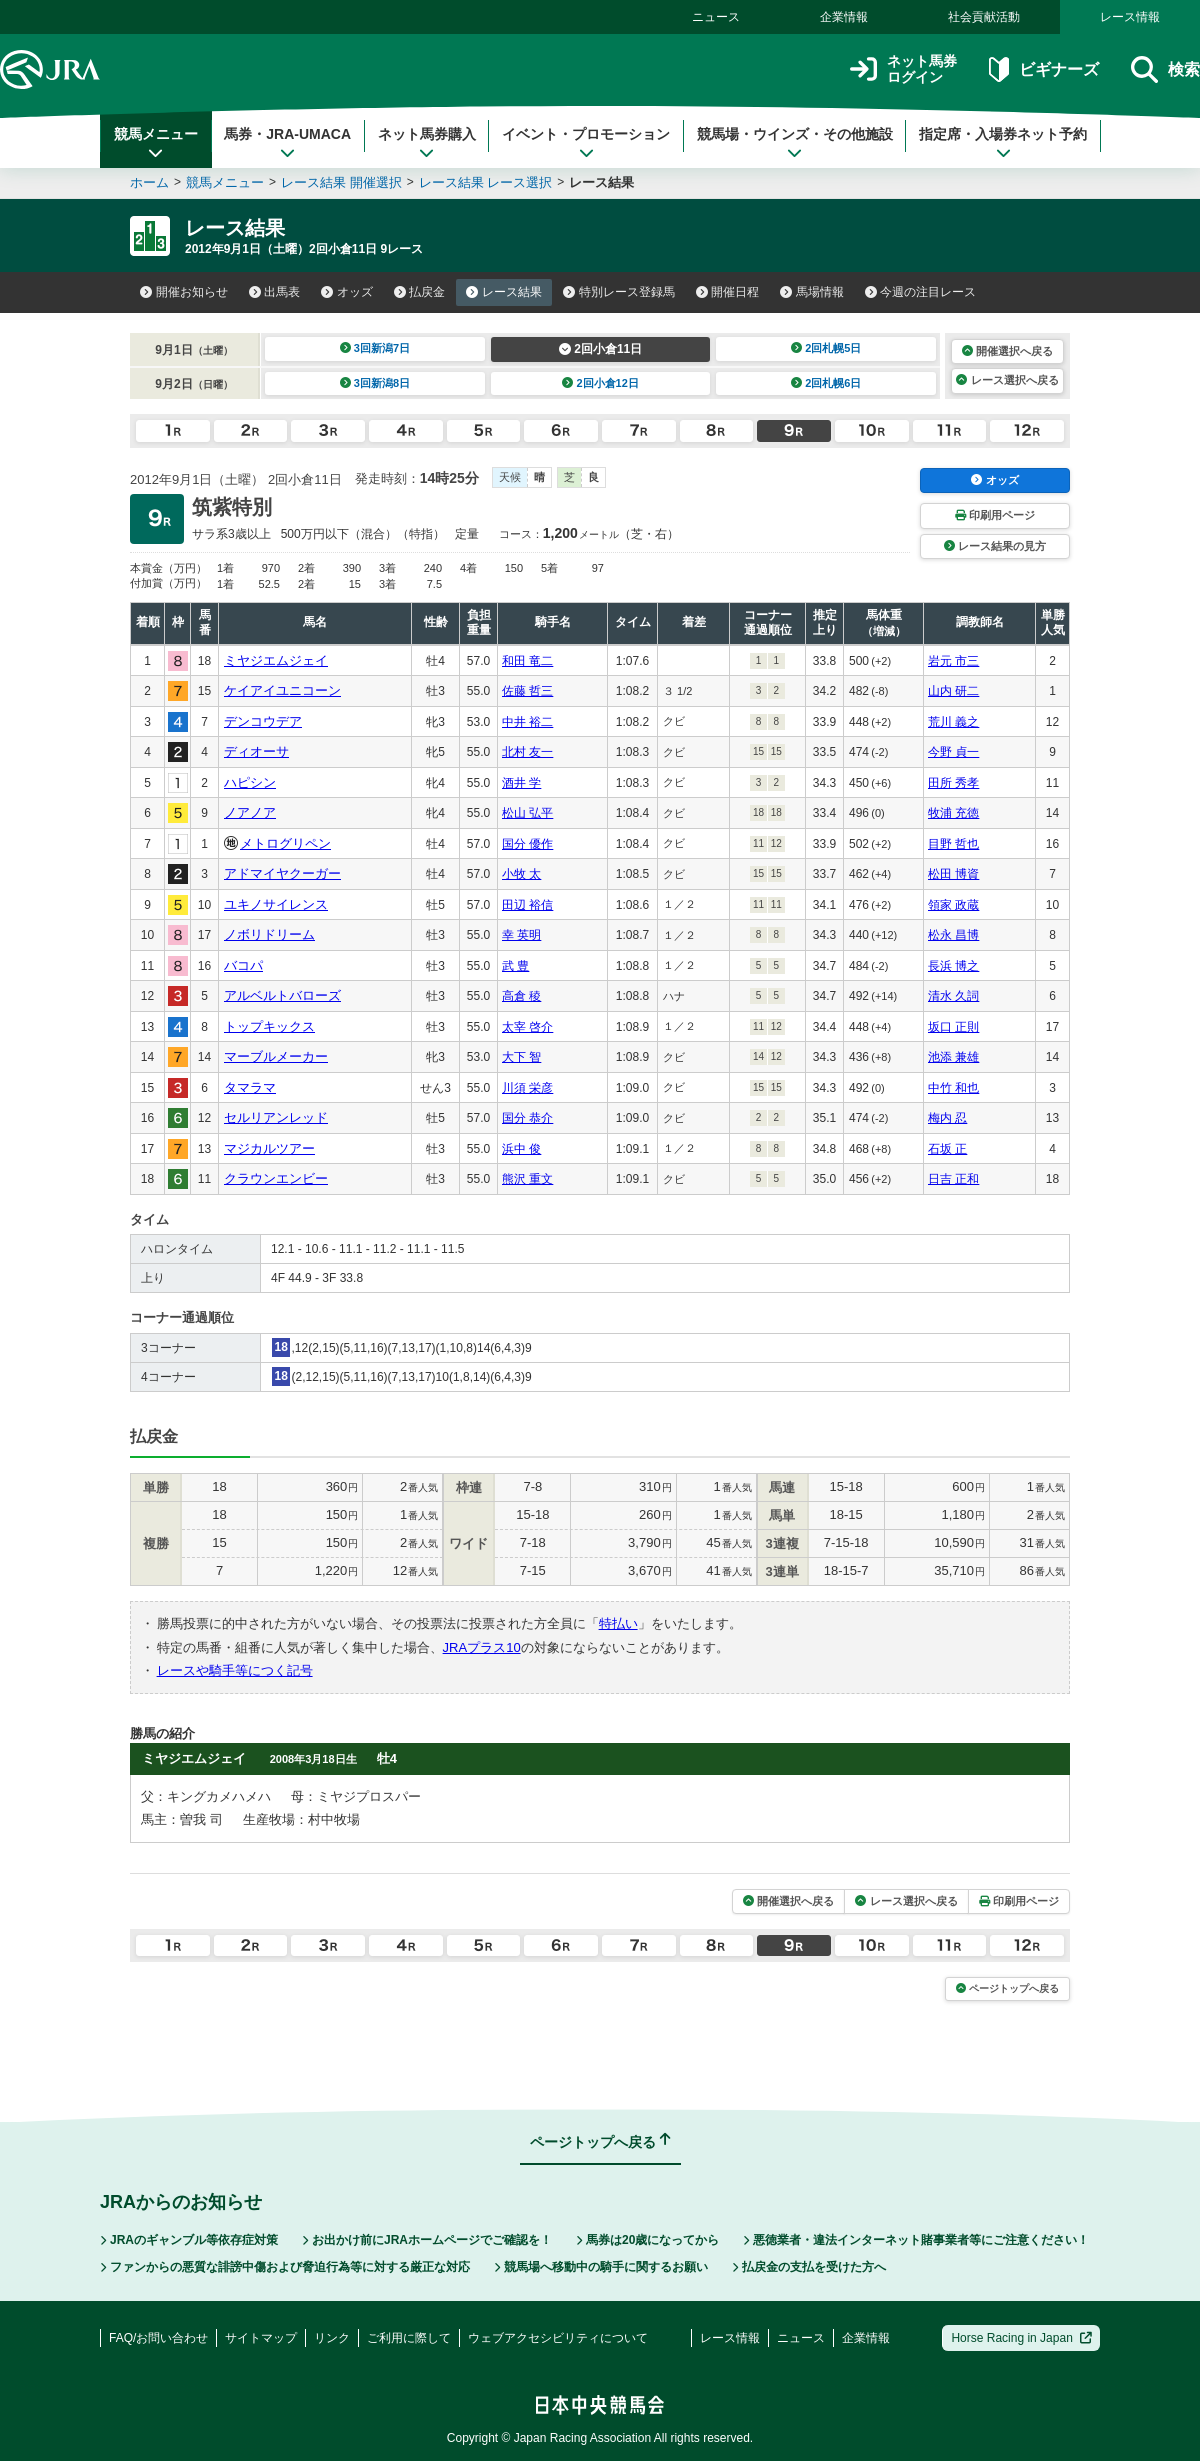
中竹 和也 (953, 1088)
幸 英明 (521, 935)
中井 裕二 (527, 722)
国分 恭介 (527, 1118)
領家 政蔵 (953, 905)
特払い (618, 1623)
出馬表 (275, 292)
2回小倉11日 (601, 349)
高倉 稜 (521, 996)
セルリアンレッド (276, 1117)
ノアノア (250, 812)
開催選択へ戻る (1007, 351)
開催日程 (728, 292)
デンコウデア (263, 721)
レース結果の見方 (995, 546)
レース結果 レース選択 (486, 182)
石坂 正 (947, 1149)
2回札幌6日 (826, 383)
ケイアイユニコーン (282, 690)
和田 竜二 (527, 661)
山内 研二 (953, 691)
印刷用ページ (995, 515)
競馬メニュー (156, 143)
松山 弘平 (527, 813)
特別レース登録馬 (619, 292)
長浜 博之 (953, 966)
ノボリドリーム (269, 934)
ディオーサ (256, 751)
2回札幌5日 (826, 348)
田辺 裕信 (527, 905)
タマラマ (250, 1087)
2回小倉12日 (600, 383)
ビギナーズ (1043, 69)
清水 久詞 (953, 996)
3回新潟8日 (375, 383)
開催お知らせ (184, 292)
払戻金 (420, 292)
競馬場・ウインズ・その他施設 (795, 143)
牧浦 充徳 (953, 813)
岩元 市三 (953, 661)
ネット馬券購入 (427, 143)
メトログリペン (285, 843)
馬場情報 (812, 292)
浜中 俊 (521, 1149)
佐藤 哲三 (527, 691)
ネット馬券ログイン (903, 69)
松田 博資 (953, 874)
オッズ (347, 292)
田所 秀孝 (953, 783)
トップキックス (269, 1026)
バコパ (243, 965)
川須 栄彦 (527, 1088)
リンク (332, 2338)
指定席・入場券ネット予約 (1003, 143)
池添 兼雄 (953, 1057)
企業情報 (844, 17)
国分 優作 (527, 844)
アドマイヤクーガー (282, 873)
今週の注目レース (921, 292)
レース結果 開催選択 (341, 182)
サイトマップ (261, 2338)
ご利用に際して (409, 2338)
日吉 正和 (953, 1179)
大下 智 (521, 1057)
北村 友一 (527, 752)
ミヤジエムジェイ (276, 660)
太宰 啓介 (527, 1027)
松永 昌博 (953, 935)
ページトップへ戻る (1007, 1988)
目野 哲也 (953, 844)
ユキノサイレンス (276, 904)
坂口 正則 (953, 1027)
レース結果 (504, 292)
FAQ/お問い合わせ (158, 2338)
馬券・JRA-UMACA (287, 143)
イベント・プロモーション (586, 143)
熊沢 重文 (527, 1179)
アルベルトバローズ (282, 995)
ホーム (149, 182)
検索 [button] (1165, 69)
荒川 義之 (953, 722)
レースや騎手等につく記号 (235, 1670)
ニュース (716, 17)
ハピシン (250, 782)
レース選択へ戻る (1007, 380)
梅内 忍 (947, 1118)
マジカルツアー (269, 1148)
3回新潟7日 (375, 348)
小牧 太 (521, 874)
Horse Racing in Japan (1021, 2338)
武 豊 (515, 966)
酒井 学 (521, 783)
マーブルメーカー (276, 1056)
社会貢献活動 (984, 17)
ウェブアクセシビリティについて (558, 2338)
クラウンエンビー (276, 1178)
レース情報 (1130, 17)
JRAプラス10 (482, 1647)
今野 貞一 (953, 752)
